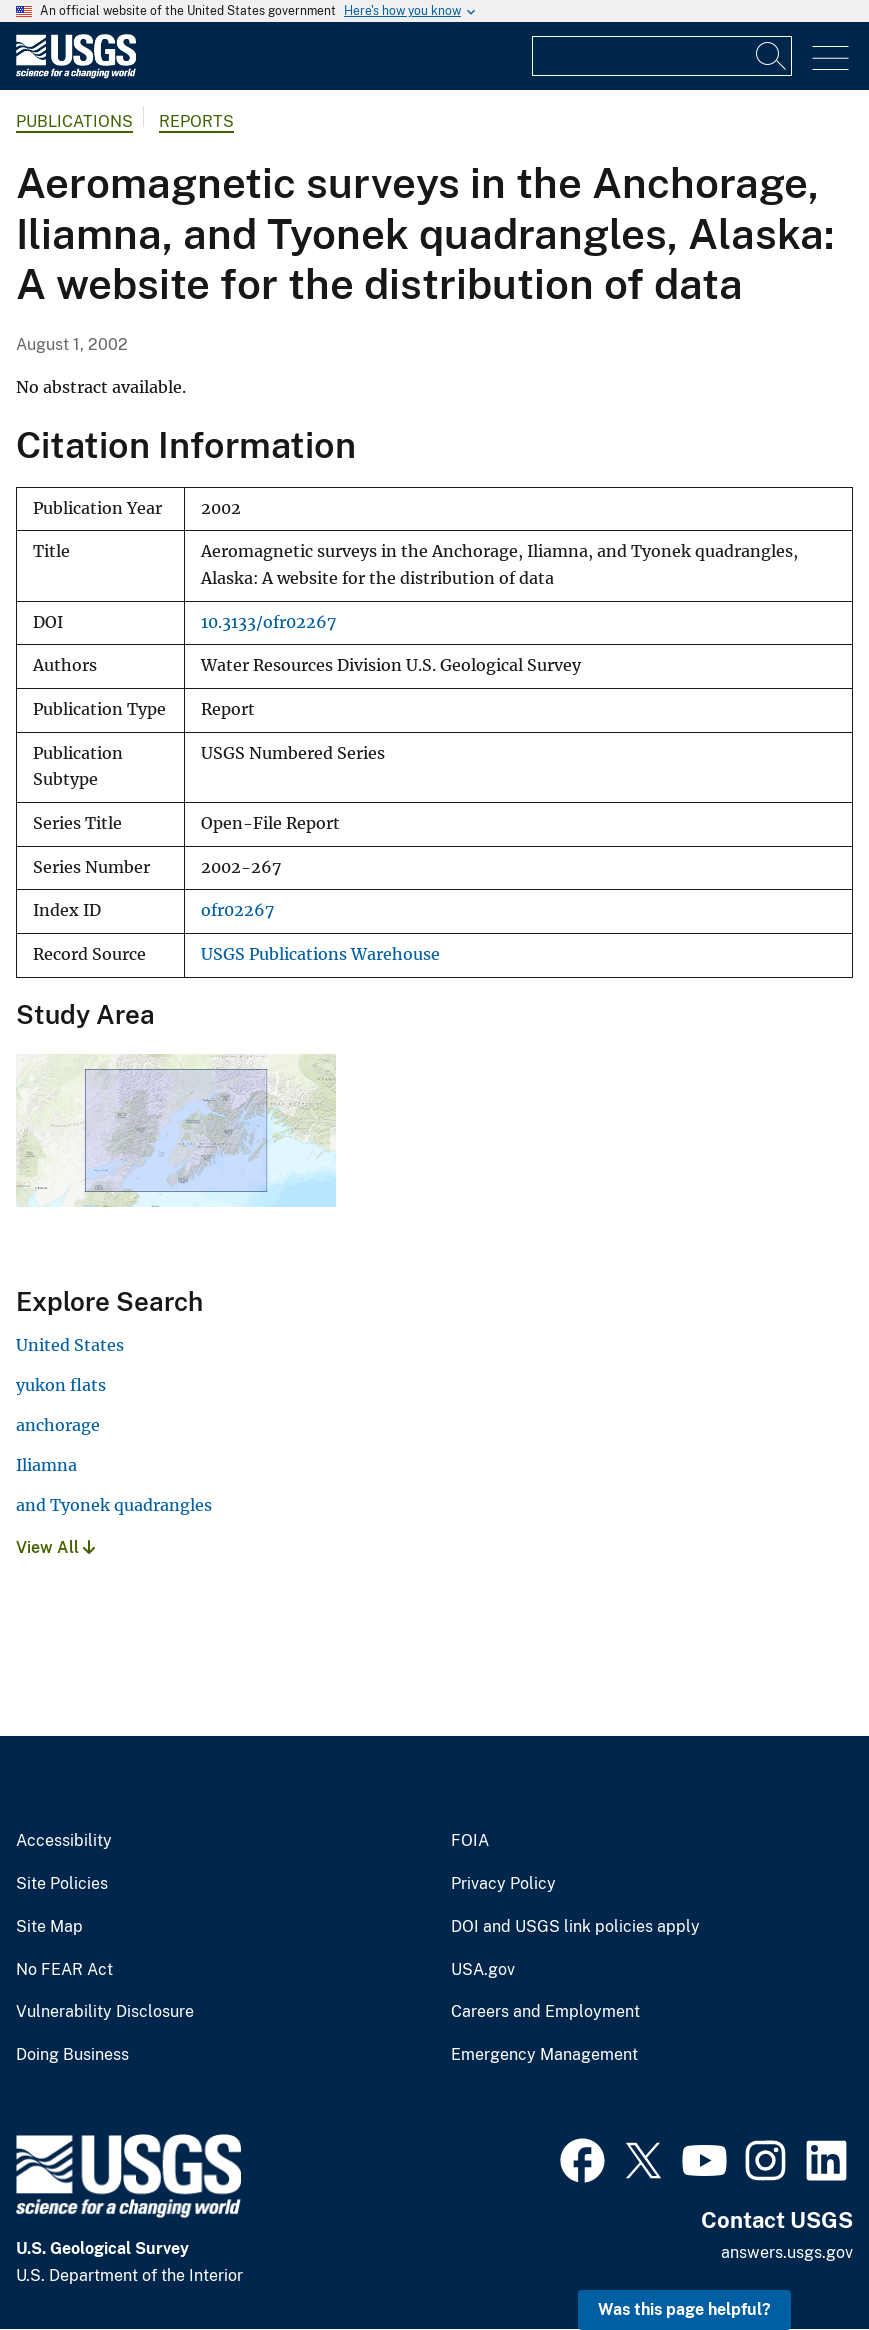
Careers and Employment (545, 2012)
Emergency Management (544, 2055)
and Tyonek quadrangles (114, 1505)
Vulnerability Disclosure (105, 2012)
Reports (196, 121)
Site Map (49, 1927)
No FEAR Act (64, 1970)
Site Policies (62, 1884)
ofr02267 (237, 910)
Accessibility (64, 1841)
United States (70, 1345)
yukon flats (61, 1385)
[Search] (772, 56)
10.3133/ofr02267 (268, 622)
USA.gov (483, 1970)
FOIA (470, 1841)
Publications (74, 121)
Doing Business (72, 2055)
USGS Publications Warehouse (320, 954)
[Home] (76, 73)
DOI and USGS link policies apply (575, 1927)
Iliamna (46, 1465)
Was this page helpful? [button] (684, 2309)
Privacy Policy (503, 1884)
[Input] (662, 56)
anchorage (58, 1425)
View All (55, 1547)
